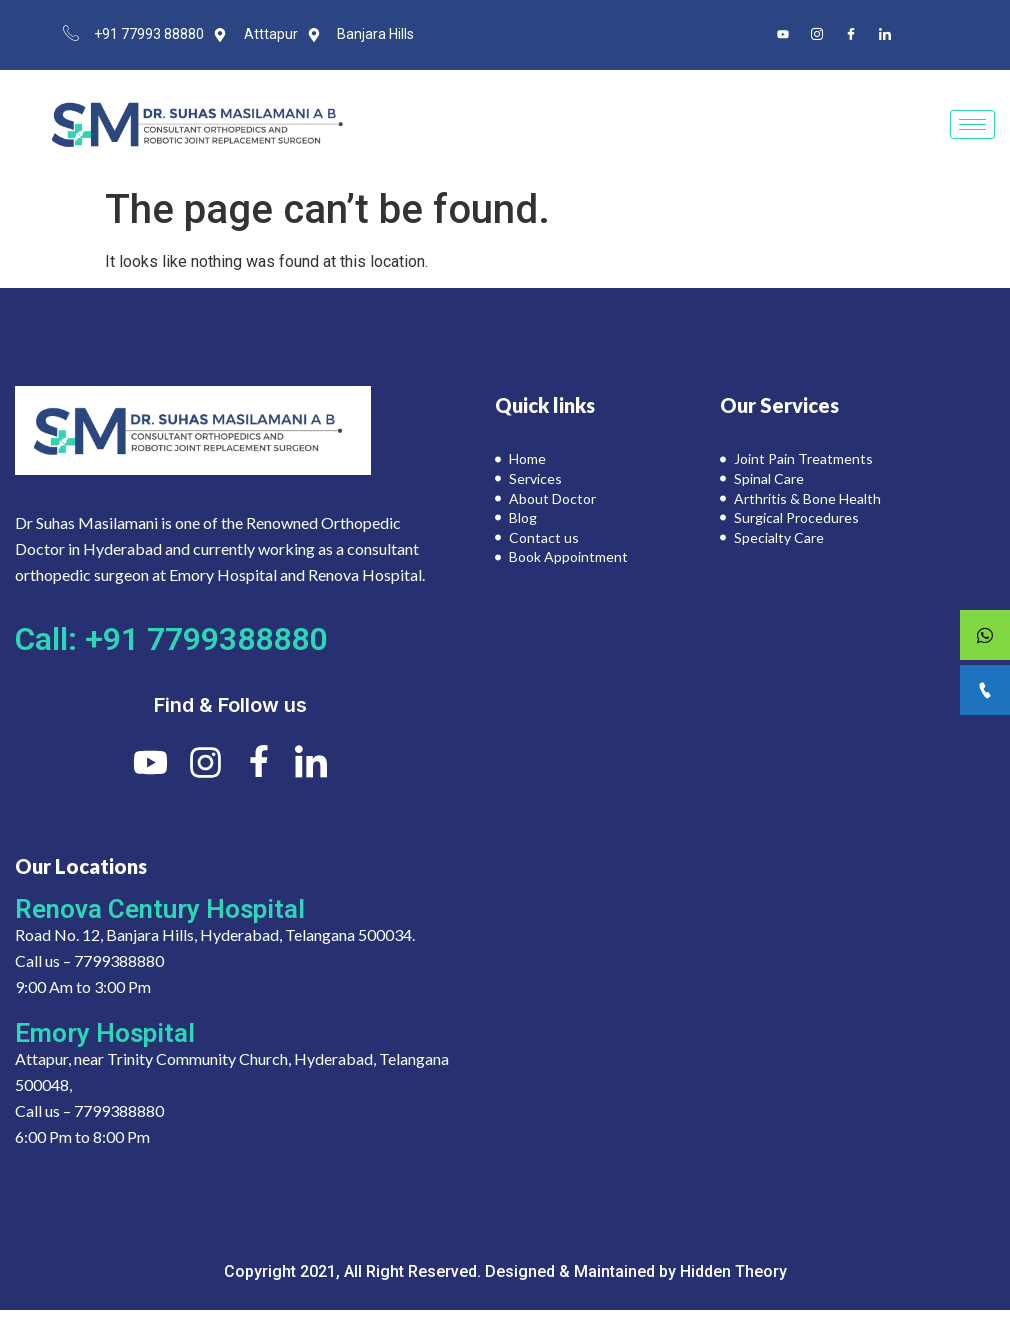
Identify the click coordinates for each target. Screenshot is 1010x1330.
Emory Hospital (105, 1033)
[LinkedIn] (885, 35)
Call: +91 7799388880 (171, 639)
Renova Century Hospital (160, 909)
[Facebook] (851, 35)
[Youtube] (783, 35)
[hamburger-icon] (972, 124)
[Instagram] (817, 35)
